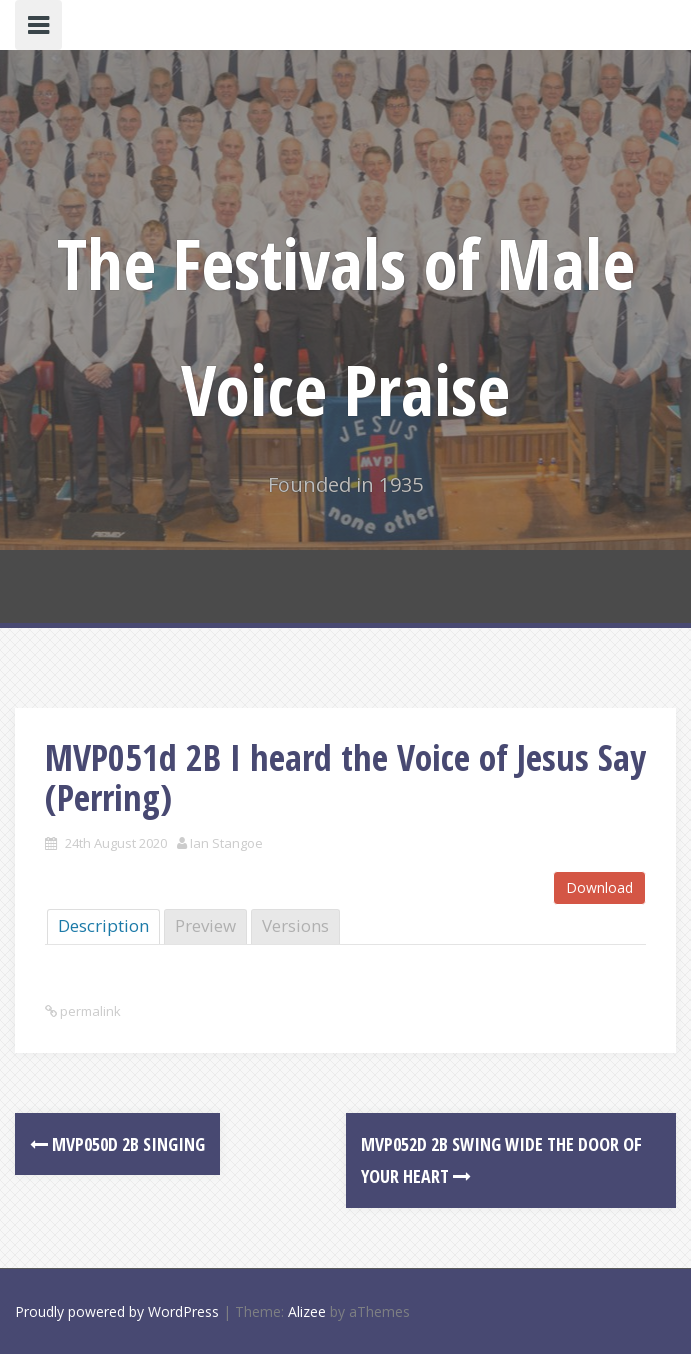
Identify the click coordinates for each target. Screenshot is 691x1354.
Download (599, 887)
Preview (205, 925)
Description (103, 925)
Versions (295, 925)
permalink (89, 1011)
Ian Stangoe (226, 843)
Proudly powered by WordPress (117, 1311)
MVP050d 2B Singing (117, 1144)
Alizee (307, 1311)
